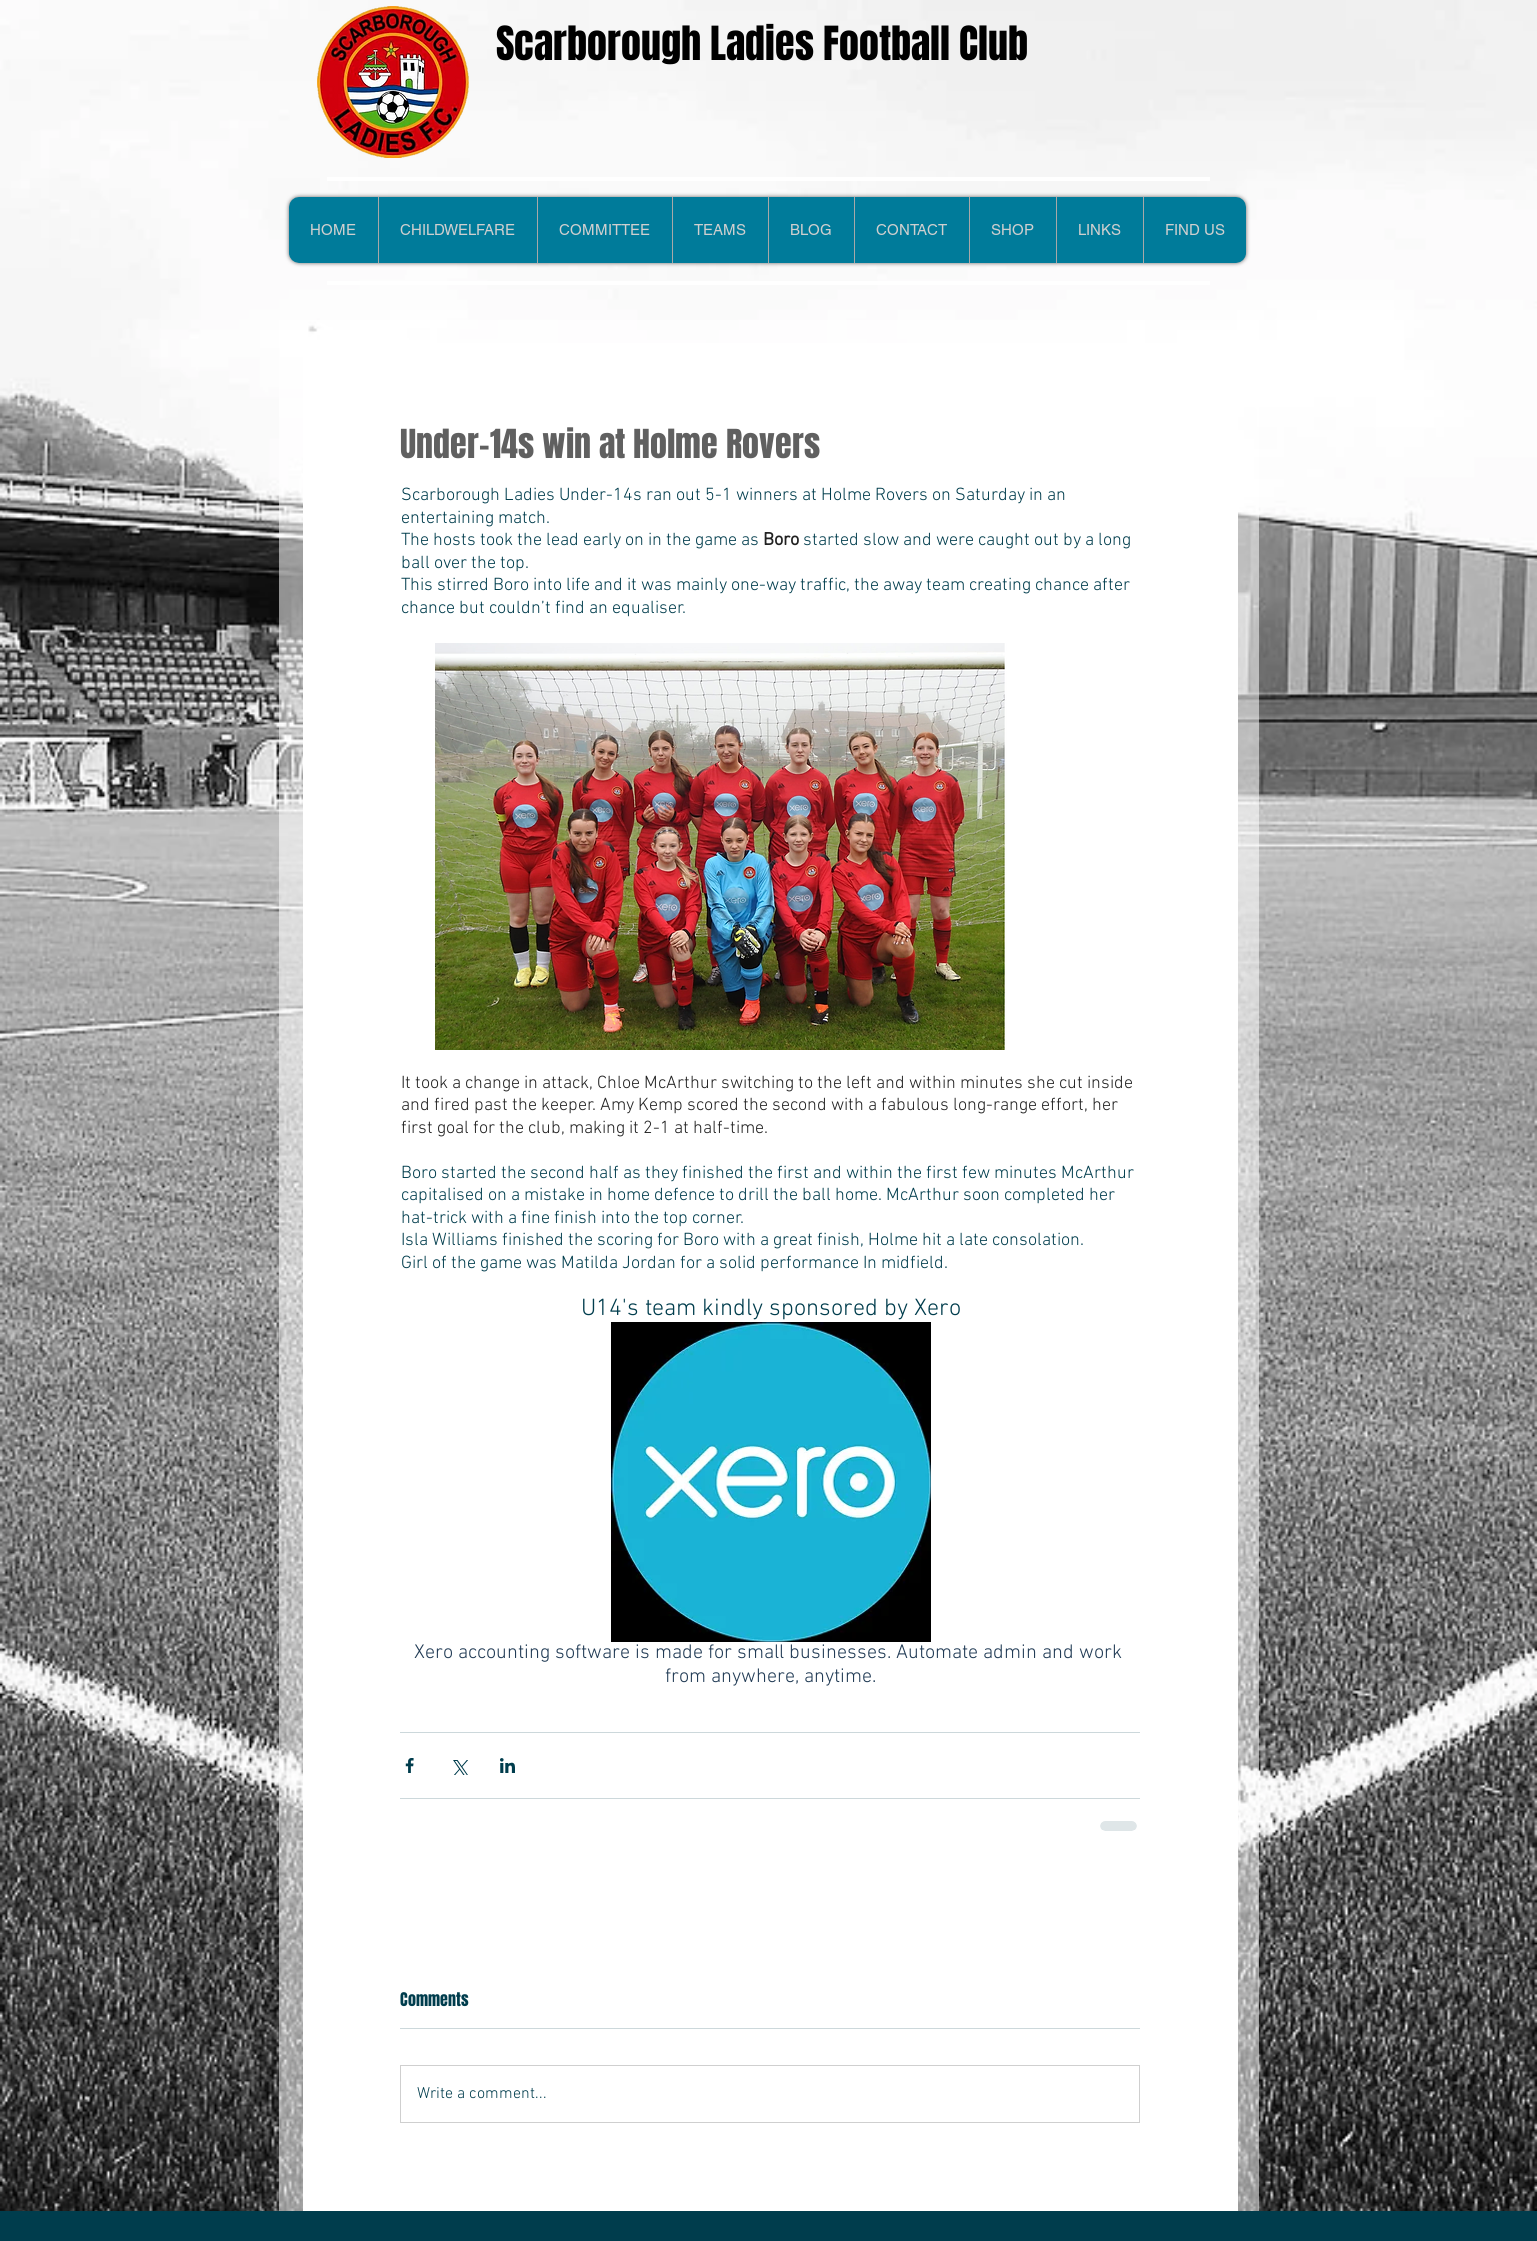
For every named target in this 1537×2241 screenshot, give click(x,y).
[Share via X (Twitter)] (458, 1765)
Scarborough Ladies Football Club (762, 43)
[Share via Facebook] (409, 1765)
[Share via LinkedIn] (507, 1765)
